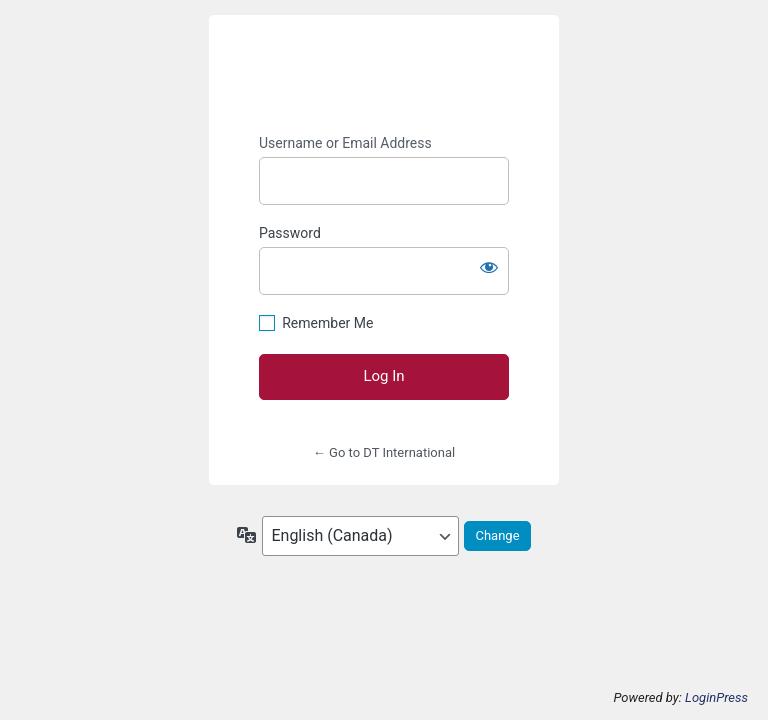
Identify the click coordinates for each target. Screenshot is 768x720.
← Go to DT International (384, 452)
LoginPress (716, 697)
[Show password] (489, 267)
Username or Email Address (345, 143)
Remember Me (327, 323)
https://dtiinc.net (384, 75)
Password (290, 233)
